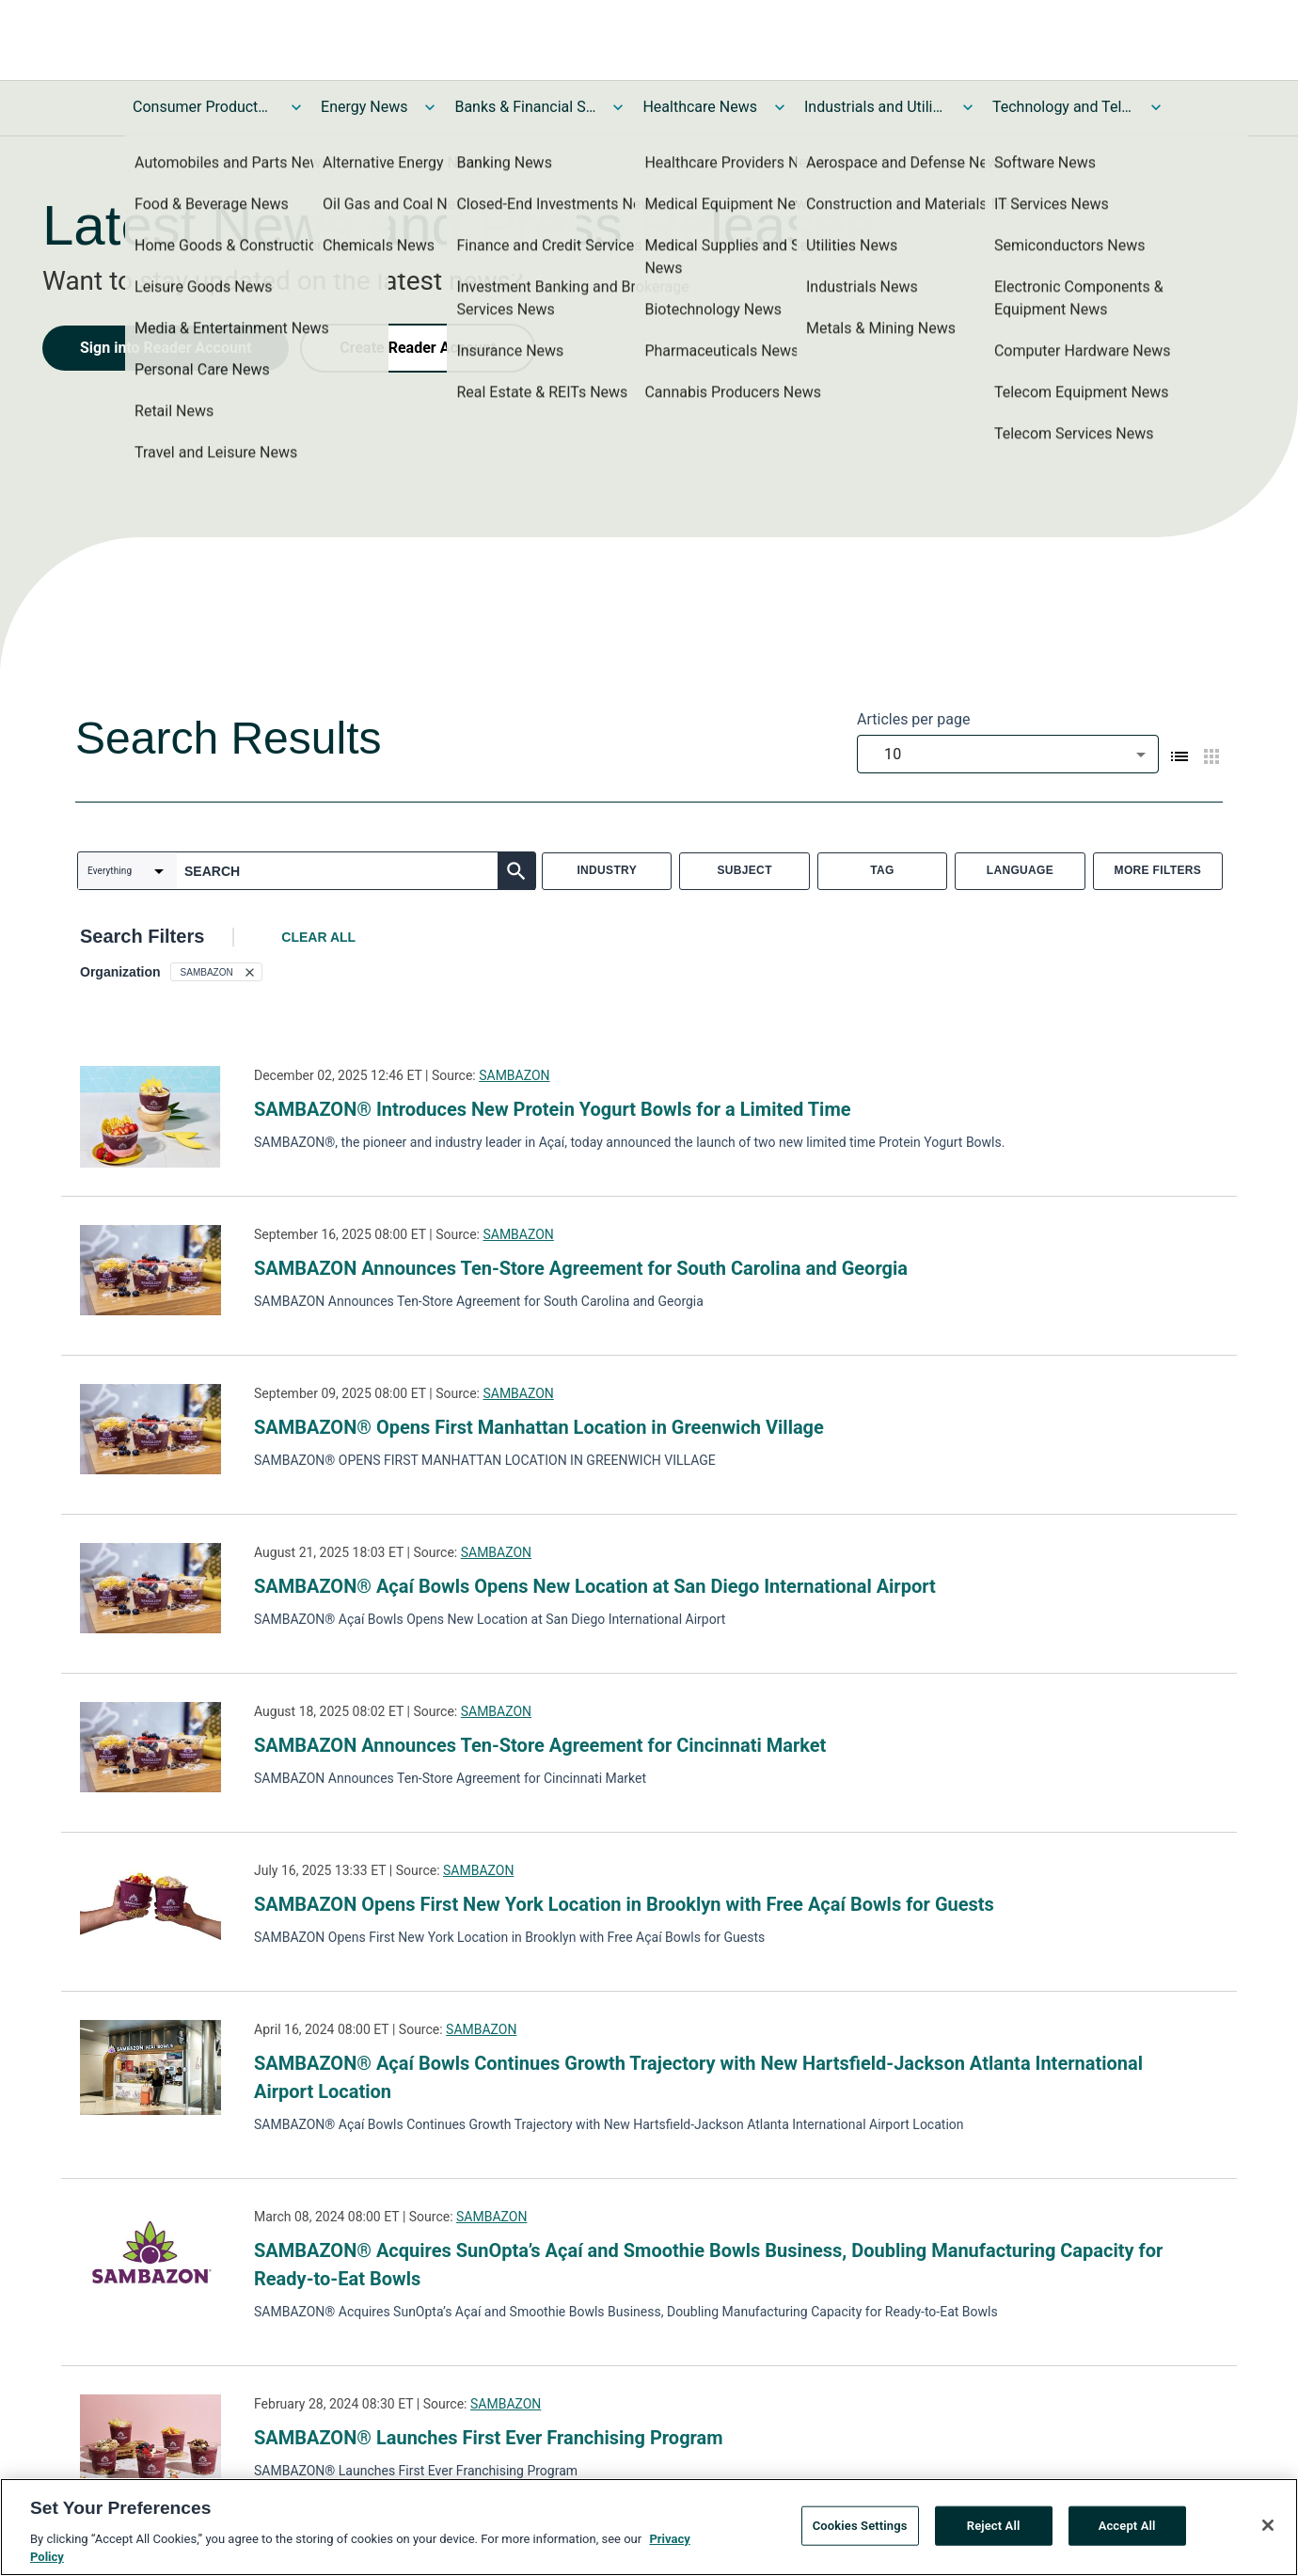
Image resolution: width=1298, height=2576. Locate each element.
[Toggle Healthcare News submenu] (779, 107)
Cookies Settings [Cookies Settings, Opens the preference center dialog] (860, 2530)
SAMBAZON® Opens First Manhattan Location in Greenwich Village (539, 1427)
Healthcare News (699, 107)
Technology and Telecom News (1062, 107)
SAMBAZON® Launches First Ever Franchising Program (488, 2437)
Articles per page (913, 719)
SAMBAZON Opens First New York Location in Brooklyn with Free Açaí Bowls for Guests (624, 1904)
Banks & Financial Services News (524, 107)
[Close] (1268, 2530)
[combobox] (1008, 754)
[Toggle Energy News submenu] (429, 107)
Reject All (994, 2530)
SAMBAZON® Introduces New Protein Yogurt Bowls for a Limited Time (552, 1109)
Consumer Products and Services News (203, 107)
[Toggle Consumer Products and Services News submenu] (296, 107)
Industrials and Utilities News (874, 107)
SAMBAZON (514, 1075)
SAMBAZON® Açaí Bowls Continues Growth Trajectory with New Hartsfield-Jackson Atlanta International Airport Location (698, 2077)
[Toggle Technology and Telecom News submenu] (1156, 107)
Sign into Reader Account (165, 348)
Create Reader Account (418, 348)
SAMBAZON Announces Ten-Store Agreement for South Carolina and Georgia (581, 1268)
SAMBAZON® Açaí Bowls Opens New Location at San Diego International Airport (595, 1586)
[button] (216, 971)
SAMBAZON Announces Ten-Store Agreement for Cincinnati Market (540, 1745)
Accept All (1127, 2530)
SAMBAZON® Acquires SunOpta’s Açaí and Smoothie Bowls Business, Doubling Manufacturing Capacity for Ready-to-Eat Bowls (708, 2264)
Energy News (364, 107)
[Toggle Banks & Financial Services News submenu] (618, 107)
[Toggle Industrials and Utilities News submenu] (967, 107)
